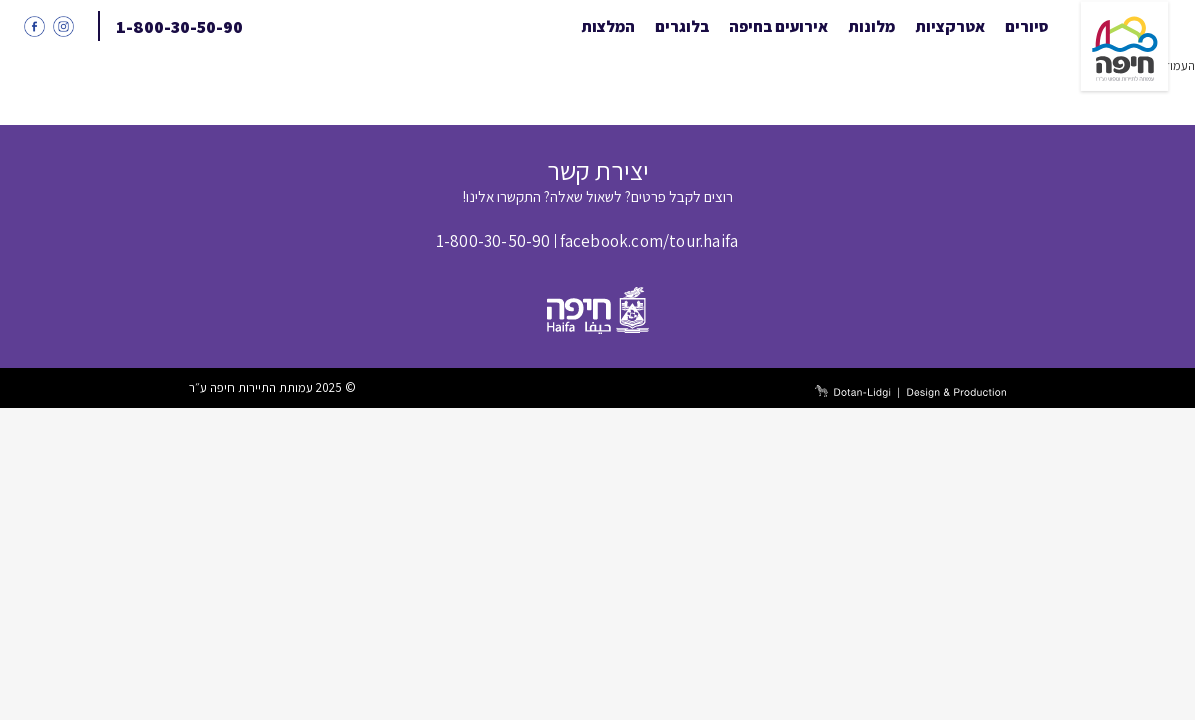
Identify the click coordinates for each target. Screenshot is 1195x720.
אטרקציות (950, 26)
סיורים (1027, 26)
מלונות (871, 26)
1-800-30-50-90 (179, 26)
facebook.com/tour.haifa (649, 241)
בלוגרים (682, 26)
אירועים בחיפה (778, 26)
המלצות (608, 26)
